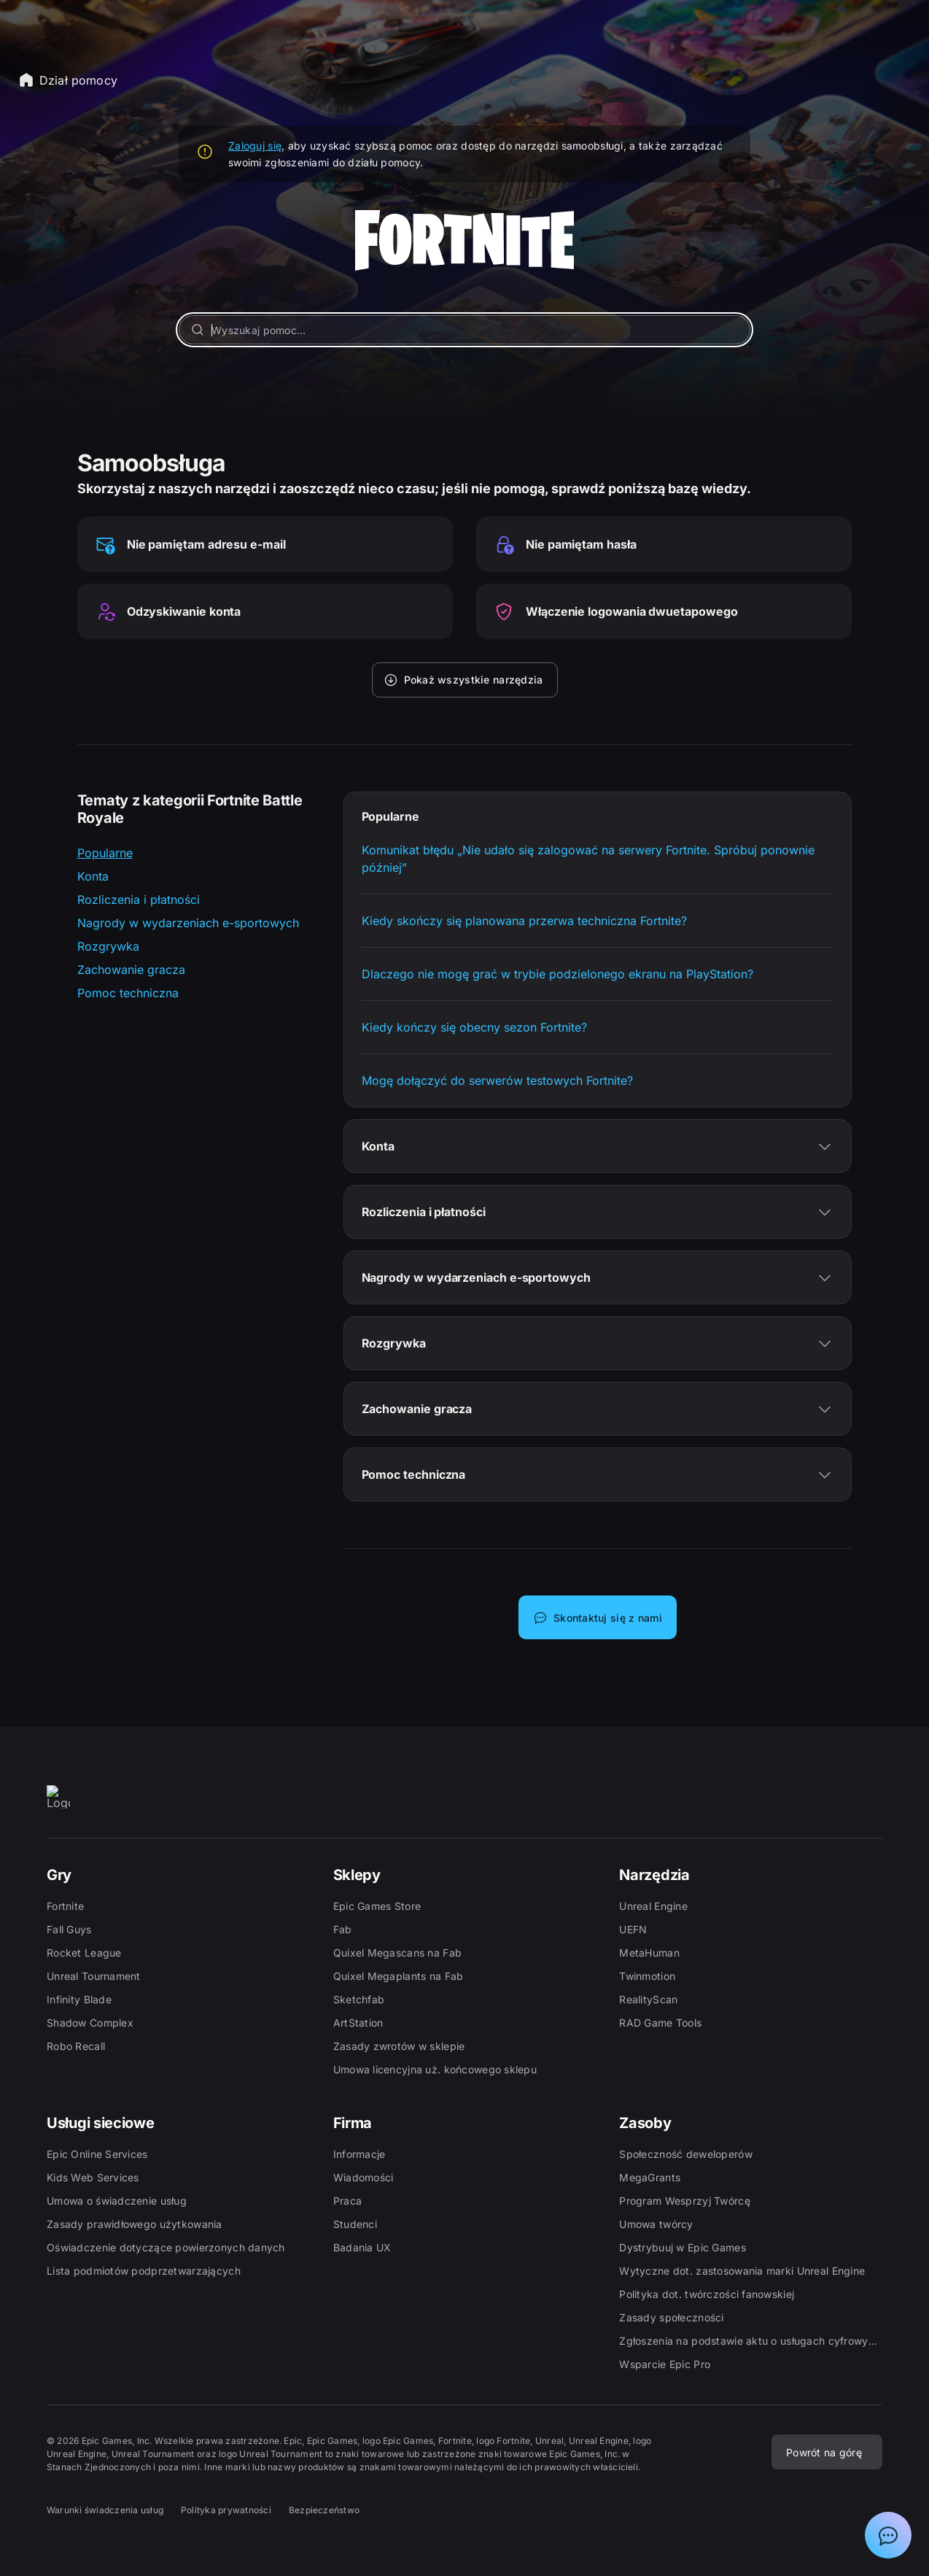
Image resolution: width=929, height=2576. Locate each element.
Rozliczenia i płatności (138, 899)
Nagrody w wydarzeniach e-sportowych (188, 923)
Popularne (105, 853)
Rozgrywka (108, 946)
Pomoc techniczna (128, 993)
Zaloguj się (254, 145)
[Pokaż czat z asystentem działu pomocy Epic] (888, 2535)
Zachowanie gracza (131, 969)
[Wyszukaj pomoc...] (464, 329)
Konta (93, 876)
